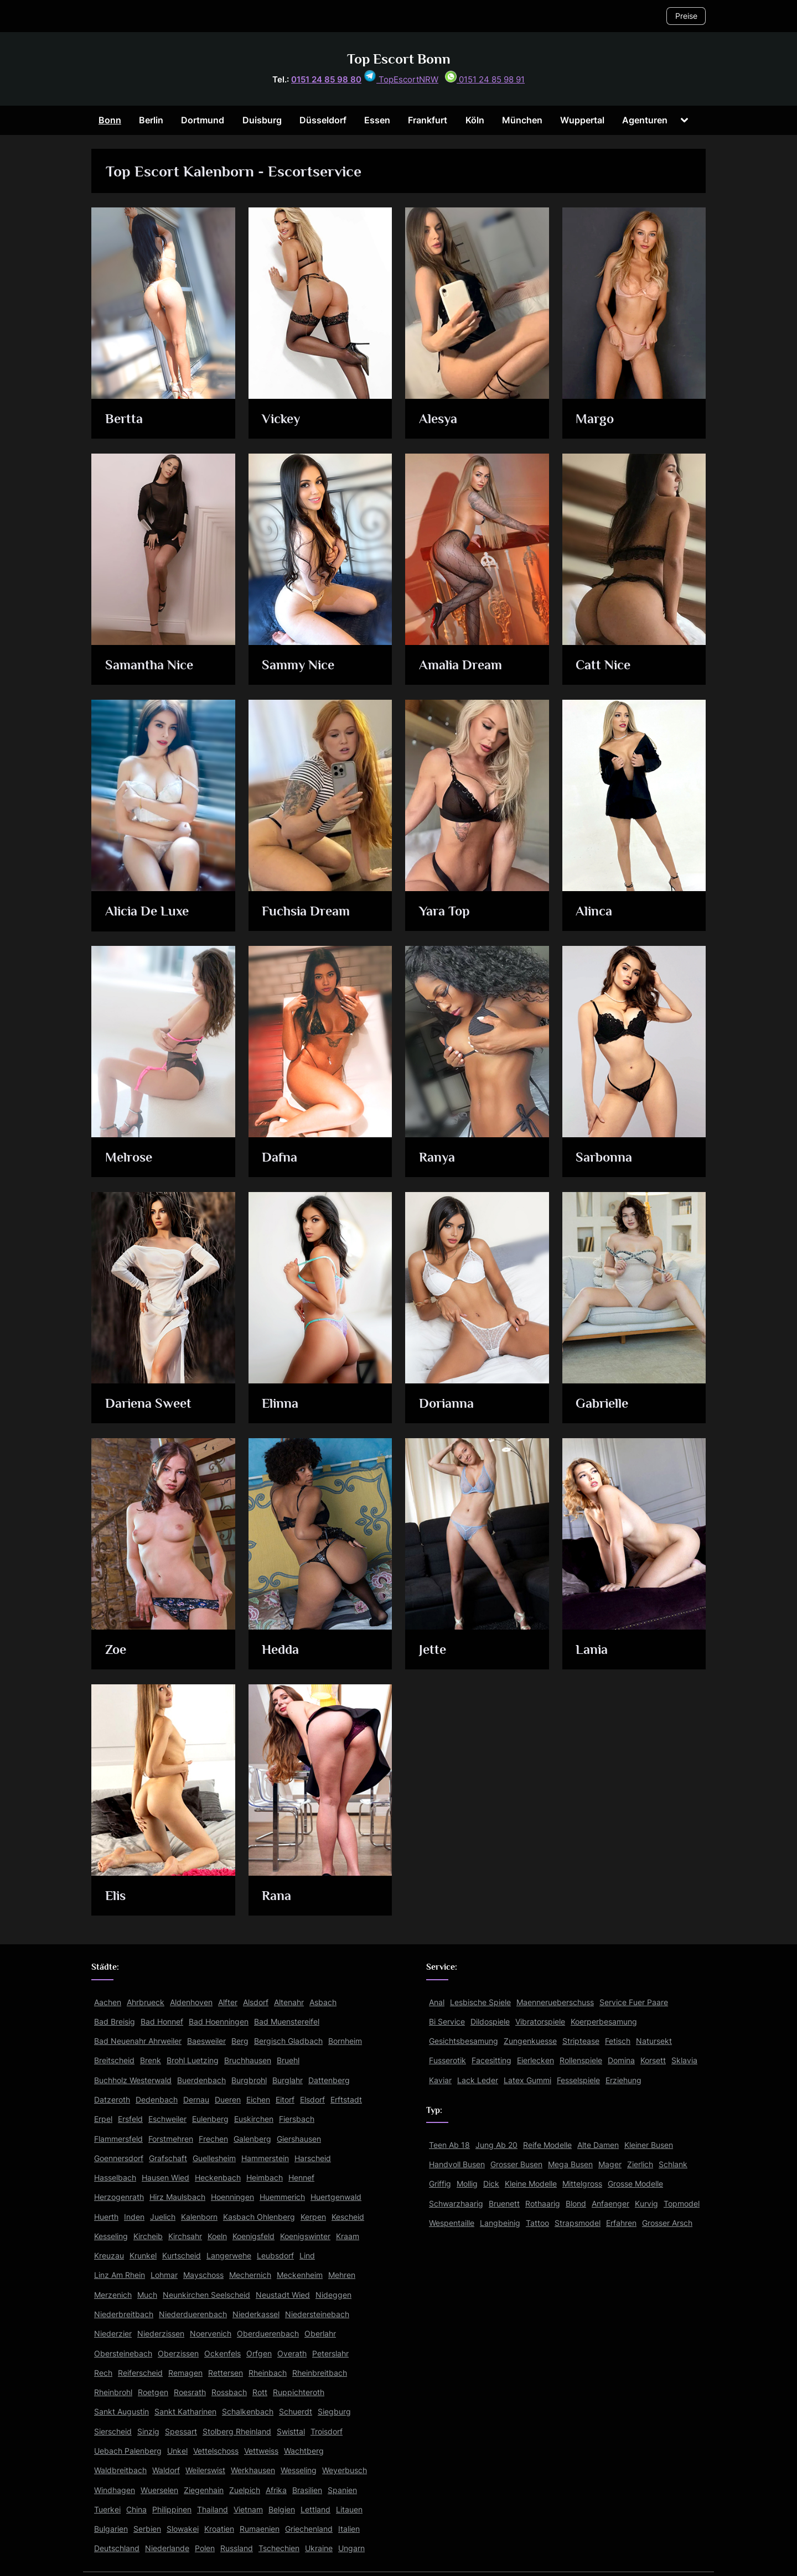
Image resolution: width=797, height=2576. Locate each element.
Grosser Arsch (667, 2223)
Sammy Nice (300, 665)
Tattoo (537, 2223)
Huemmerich (282, 2197)
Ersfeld (130, 2119)
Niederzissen (160, 2333)
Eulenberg (210, 2119)
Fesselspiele (578, 2080)
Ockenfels (222, 2353)
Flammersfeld (118, 2138)
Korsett (653, 2060)
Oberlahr (320, 2333)
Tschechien (278, 2548)
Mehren (341, 2275)
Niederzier (113, 2333)
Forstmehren (170, 2138)
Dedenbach (157, 2099)
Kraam (347, 2236)
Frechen (213, 2138)
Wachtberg (304, 2450)
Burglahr (287, 2080)
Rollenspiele (581, 2060)
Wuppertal (582, 120)
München (522, 120)
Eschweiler (167, 2119)
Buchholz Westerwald (133, 2080)
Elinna (281, 1404)
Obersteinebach (123, 2353)
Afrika (276, 2490)
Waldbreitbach (120, 2470)
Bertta (125, 419)
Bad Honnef (162, 2021)
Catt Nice (604, 665)
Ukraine (319, 2548)
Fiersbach (296, 2119)
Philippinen (172, 2509)
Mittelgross (582, 2183)
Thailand (212, 2509)
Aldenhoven (191, 2002)
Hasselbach (115, 2177)
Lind (307, 2255)
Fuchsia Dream (307, 911)
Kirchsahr (185, 2236)
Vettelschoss (216, 2450)
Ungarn (351, 2548)
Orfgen (259, 2353)
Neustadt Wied (283, 2294)
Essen (377, 120)
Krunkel (143, 2255)
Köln (474, 120)
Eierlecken (535, 2060)
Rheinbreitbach (319, 2372)
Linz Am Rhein (119, 2275)
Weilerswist (205, 2470)
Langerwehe (228, 2255)
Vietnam (248, 2509)
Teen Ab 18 (449, 2145)
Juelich (162, 2216)
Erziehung (623, 2080)
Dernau (196, 2099)
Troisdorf (326, 2431)
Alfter (227, 2002)
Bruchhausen (247, 2060)
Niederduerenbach (193, 2314)
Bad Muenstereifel (286, 2021)
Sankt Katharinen (185, 2411)
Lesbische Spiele (480, 2002)
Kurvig (646, 2203)
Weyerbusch (344, 2470)
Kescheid (348, 2216)
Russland (236, 2548)
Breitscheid (114, 2060)
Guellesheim (214, 2158)
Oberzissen (178, 2353)
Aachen (107, 2002)
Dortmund (202, 120)
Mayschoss (203, 2275)
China (136, 2509)
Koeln (217, 2236)
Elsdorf (312, 2099)
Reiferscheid (140, 2372)
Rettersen (225, 2372)
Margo (595, 419)
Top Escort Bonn (399, 59)
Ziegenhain (204, 2490)
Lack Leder (477, 2080)
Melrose (131, 1158)
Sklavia (684, 2060)
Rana (277, 1896)
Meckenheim (300, 2275)
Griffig (440, 2183)
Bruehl (288, 2060)
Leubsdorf (275, 2255)
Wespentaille (451, 2223)
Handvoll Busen (457, 2164)
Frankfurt (427, 120)
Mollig (467, 2183)
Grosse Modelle (635, 2183)
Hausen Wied (165, 2177)
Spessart (181, 2431)
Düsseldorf (322, 120)
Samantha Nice (151, 665)
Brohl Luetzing (193, 2060)
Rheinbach (268, 2372)
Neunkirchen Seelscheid (206, 2294)
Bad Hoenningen (219, 2021)
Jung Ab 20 (496, 2145)
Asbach (323, 2002)
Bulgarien (111, 2528)
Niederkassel (256, 2314)
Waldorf (166, 2470)
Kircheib (148, 2236)
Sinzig (148, 2431)
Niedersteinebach (317, 2314)
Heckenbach (218, 2177)
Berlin (151, 120)
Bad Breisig (114, 2021)
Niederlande (167, 2548)
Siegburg (334, 2411)
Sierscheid (113, 2431)
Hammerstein (265, 2158)
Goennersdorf (118, 2158)
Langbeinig (500, 2223)
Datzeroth (112, 2099)
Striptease (580, 2041)
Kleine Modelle (531, 2183)
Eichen (258, 2099)
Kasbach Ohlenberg (259, 2216)
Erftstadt (346, 2099)
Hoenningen (232, 2197)
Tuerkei (107, 2509)
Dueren (228, 2099)
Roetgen (153, 2392)
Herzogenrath (119, 2197)
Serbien (147, 2528)
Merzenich (113, 2294)
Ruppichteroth (298, 2392)
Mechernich (250, 2275)
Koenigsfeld (253, 2236)
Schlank (673, 2164)
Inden (134, 2216)
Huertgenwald (335, 2197)
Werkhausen (253, 2470)
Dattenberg (329, 2080)
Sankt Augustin (121, 2411)
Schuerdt (295, 2411)
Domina (621, 2060)
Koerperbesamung (604, 2021)
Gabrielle (603, 1404)
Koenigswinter (305, 2236)
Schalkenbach (247, 2411)
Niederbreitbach (123, 2314)
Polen (205, 2548)
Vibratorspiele (540, 2021)
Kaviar (440, 2080)
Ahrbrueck (145, 2002)
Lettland (315, 2509)
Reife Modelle (547, 2145)
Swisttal (291, 2431)
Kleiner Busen (648, 2145)
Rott (259, 2392)
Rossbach (229, 2392)
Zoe (117, 1650)
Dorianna (447, 1404)
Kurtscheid (181, 2255)
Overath (292, 2353)
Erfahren (621, 2223)
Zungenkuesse (530, 2041)
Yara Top (446, 911)
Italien (349, 2528)
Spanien (342, 2490)
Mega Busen (570, 2164)
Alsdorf (255, 2002)
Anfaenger (610, 2203)
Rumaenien (260, 2528)
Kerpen (313, 2216)
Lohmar (164, 2275)
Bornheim (345, 2041)
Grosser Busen (516, 2164)
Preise (686, 15)
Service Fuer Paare (633, 2002)
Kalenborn (199, 2216)
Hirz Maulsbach (177, 2197)
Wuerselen (159, 2490)
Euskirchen (253, 2119)
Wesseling (299, 2470)
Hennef (301, 2177)
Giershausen (299, 2138)
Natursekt (654, 2041)
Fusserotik (447, 2060)
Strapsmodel (578, 2223)
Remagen (185, 2372)
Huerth (106, 2216)
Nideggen (333, 2294)
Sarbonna (605, 1158)
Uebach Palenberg (128, 2450)
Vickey (282, 419)
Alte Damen (598, 2145)
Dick (491, 2183)
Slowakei (183, 2528)
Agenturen (644, 120)
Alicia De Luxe (149, 911)
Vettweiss (261, 2450)
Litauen (349, 2509)
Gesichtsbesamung (463, 2041)
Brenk (150, 2060)
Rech (103, 2372)
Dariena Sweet (150, 1404)
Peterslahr (330, 2353)
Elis (117, 1896)
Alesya (439, 419)
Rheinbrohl (113, 2392)
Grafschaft (168, 2158)
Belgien (281, 2509)
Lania (592, 1650)
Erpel (103, 2119)
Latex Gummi (527, 2080)
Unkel (177, 2450)
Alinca (594, 911)
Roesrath (190, 2392)
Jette (434, 1650)
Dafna (280, 1158)
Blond (576, 2203)
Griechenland (309, 2528)
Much (147, 2294)
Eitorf (285, 2099)
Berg (240, 2041)
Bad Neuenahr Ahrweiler (138, 2041)
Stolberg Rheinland (237, 2431)
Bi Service (447, 2021)
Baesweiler (206, 2041)
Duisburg (262, 120)
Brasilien (307, 2490)
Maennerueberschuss (555, 2002)
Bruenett (504, 2203)
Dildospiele (490, 2021)
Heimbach (264, 2177)
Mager (610, 2164)
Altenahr (289, 2002)
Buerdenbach (201, 2080)
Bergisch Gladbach (288, 2041)
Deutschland (116, 2548)
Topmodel (682, 2203)
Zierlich (640, 2164)
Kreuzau (109, 2255)
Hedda (282, 1650)
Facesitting (491, 2060)
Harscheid (312, 2158)
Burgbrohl (249, 2080)
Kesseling (111, 2236)
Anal (436, 2002)
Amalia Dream (462, 665)
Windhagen (114, 2490)
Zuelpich (244, 2490)
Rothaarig (542, 2203)
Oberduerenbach (268, 2333)
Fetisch (617, 2041)
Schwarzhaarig (456, 2203)
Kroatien (219, 2528)
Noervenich (210, 2333)
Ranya (438, 1158)
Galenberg (252, 2138)
